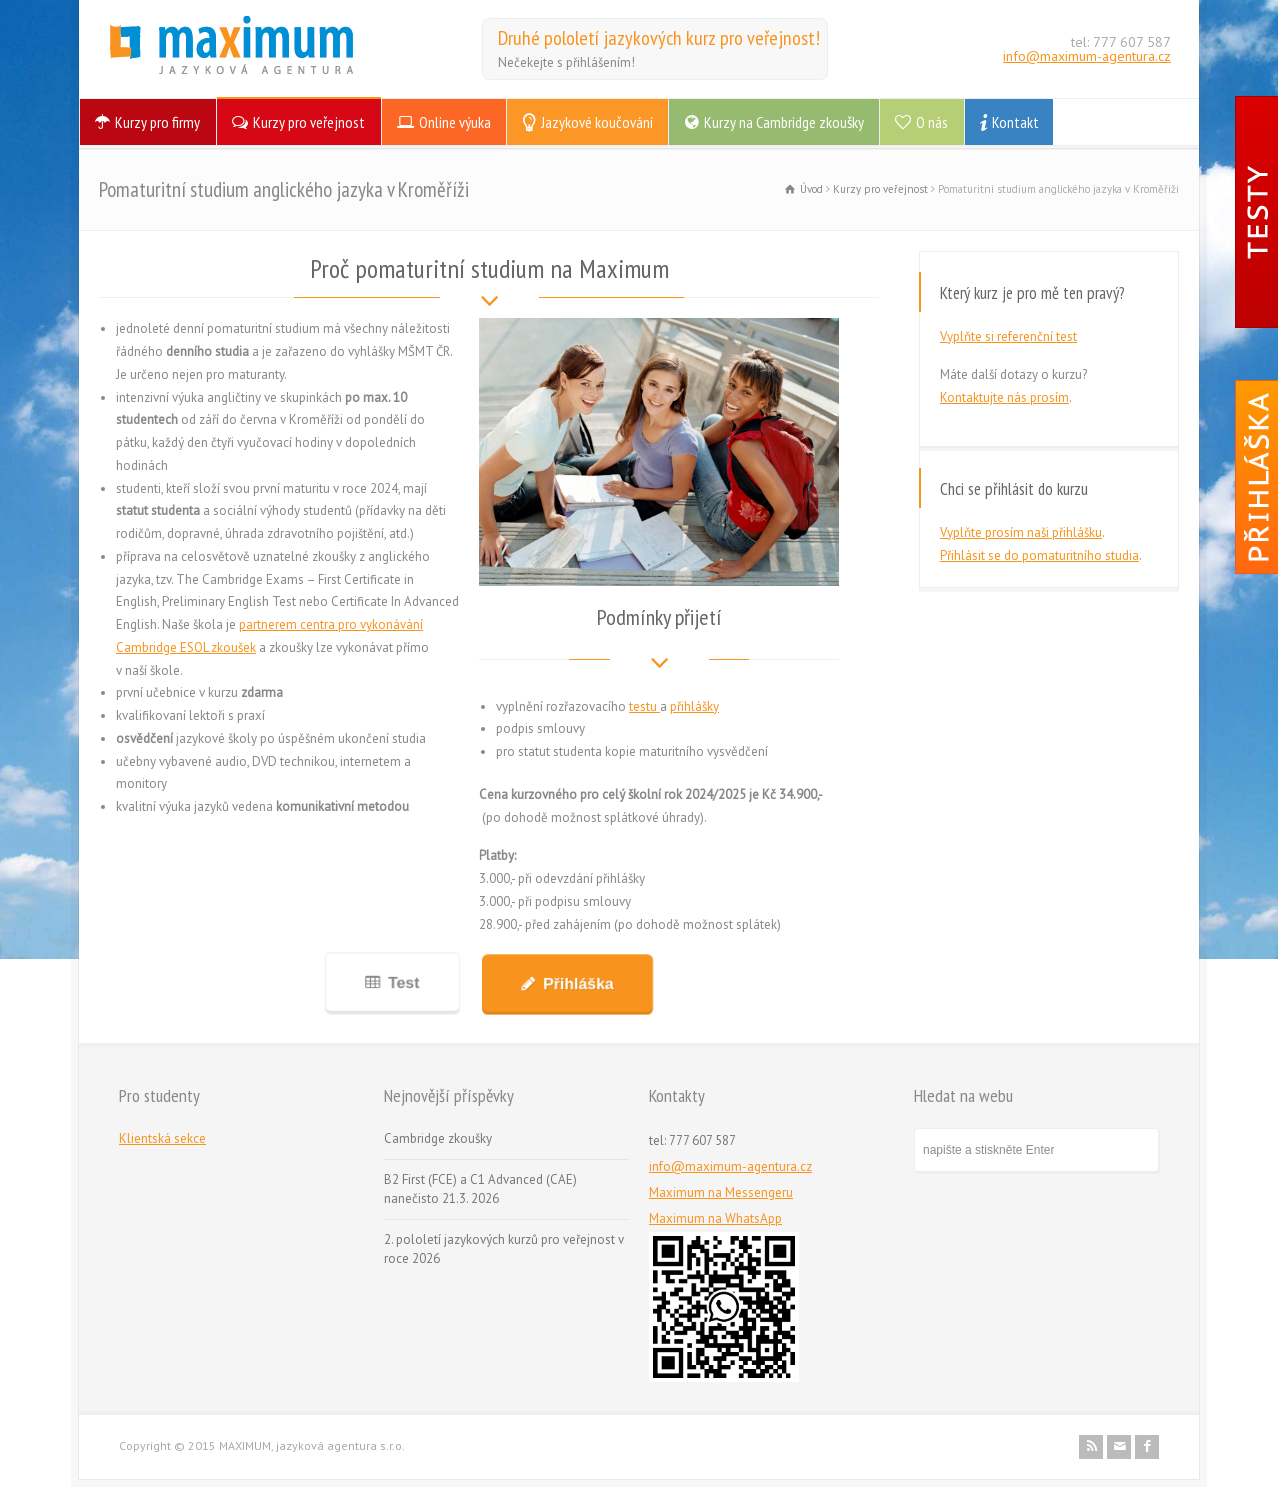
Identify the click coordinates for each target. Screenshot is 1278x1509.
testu (644, 706)
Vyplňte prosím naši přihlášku (1021, 532)
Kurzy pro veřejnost (309, 122)
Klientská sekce (162, 1138)
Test (402, 983)
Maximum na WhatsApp (715, 1218)
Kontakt (1015, 122)
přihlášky (694, 706)
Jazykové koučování (597, 122)
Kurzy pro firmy (157, 122)
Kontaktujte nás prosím (1004, 397)
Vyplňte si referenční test (1008, 336)
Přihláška (577, 984)
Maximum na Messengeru (721, 1192)
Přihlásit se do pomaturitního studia (1039, 555)
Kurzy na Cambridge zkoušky (784, 122)
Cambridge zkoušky (438, 1138)
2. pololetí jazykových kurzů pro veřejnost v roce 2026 (504, 1249)
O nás (932, 122)
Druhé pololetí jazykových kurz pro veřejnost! (659, 38)
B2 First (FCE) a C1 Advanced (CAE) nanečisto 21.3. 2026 (480, 1189)
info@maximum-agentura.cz (1087, 56)
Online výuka (455, 122)
